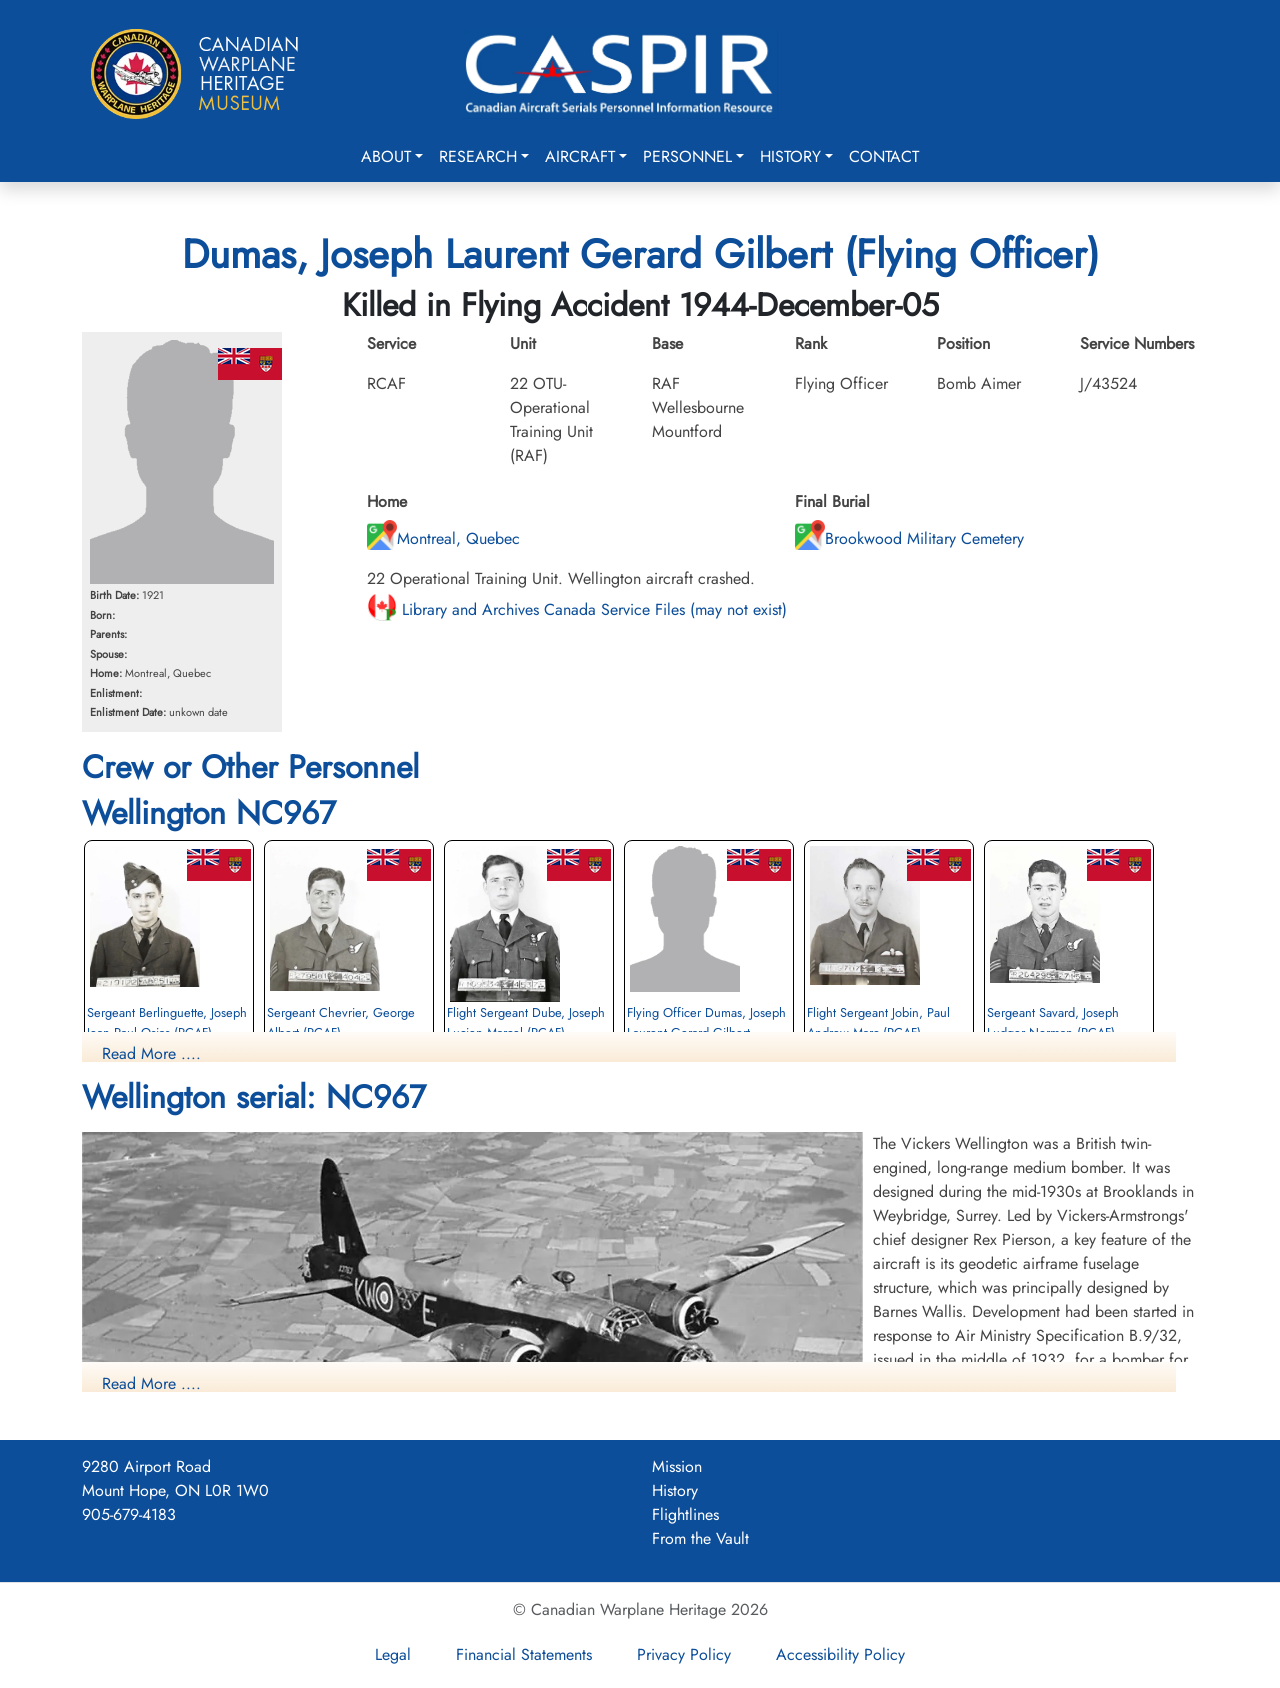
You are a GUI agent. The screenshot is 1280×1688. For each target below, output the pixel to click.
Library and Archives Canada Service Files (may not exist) (577, 609)
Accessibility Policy (840, 1654)
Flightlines (685, 1514)
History (790, 156)
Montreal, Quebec (443, 538)
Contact (884, 156)
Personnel (687, 156)
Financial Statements (524, 1654)
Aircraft (580, 156)
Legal (393, 1654)
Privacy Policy (684, 1654)
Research (478, 156)
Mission (677, 1466)
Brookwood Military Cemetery (909, 538)
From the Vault (700, 1538)
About (386, 156)
